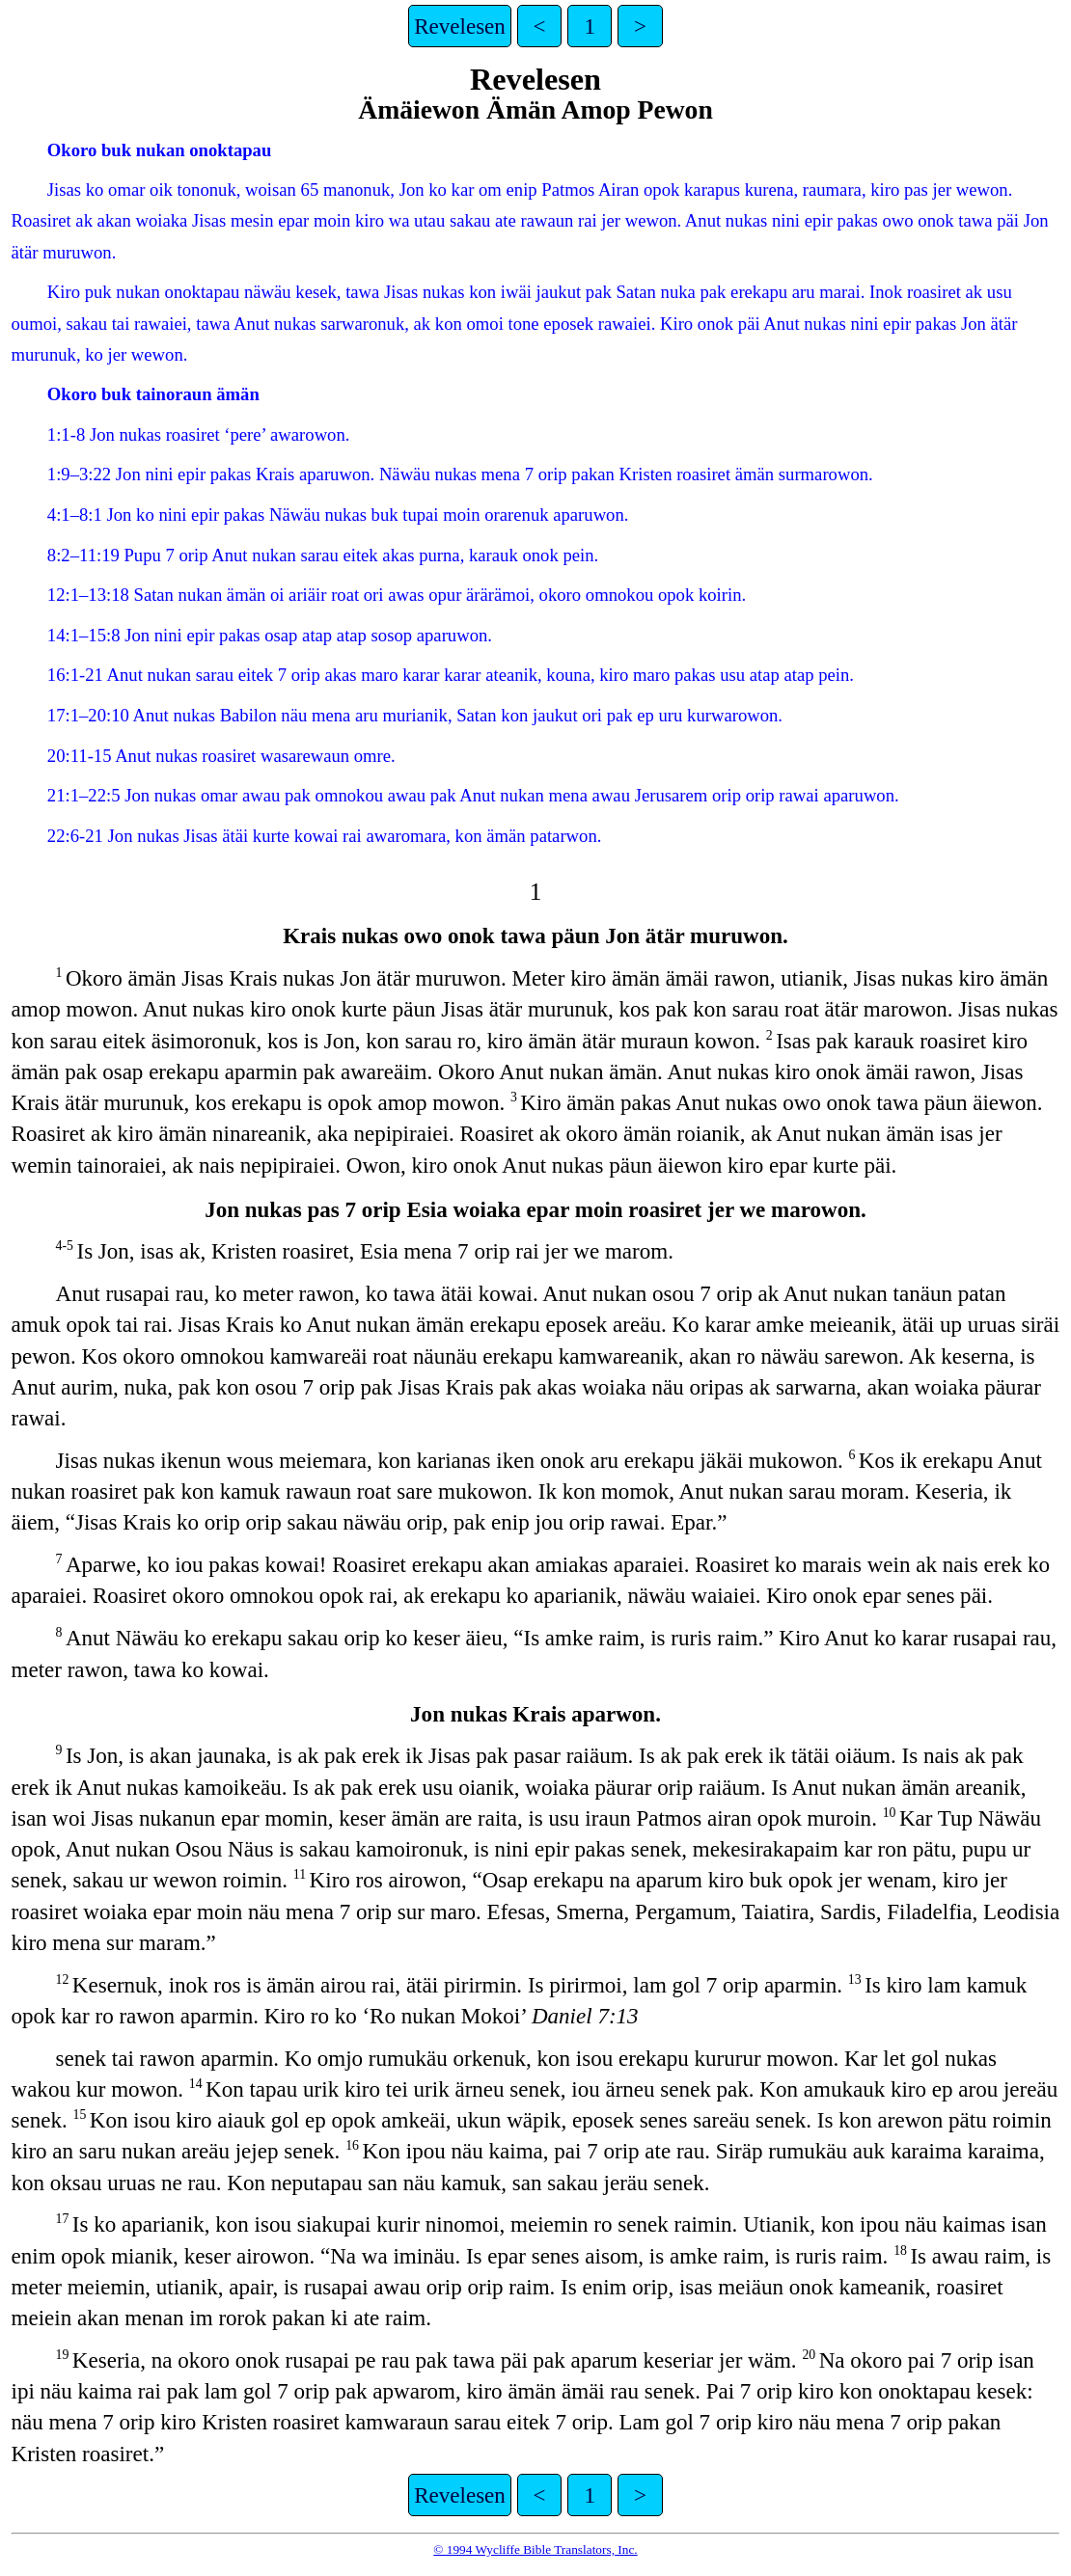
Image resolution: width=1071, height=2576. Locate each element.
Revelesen (460, 26)
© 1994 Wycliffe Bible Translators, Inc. (535, 2549)
